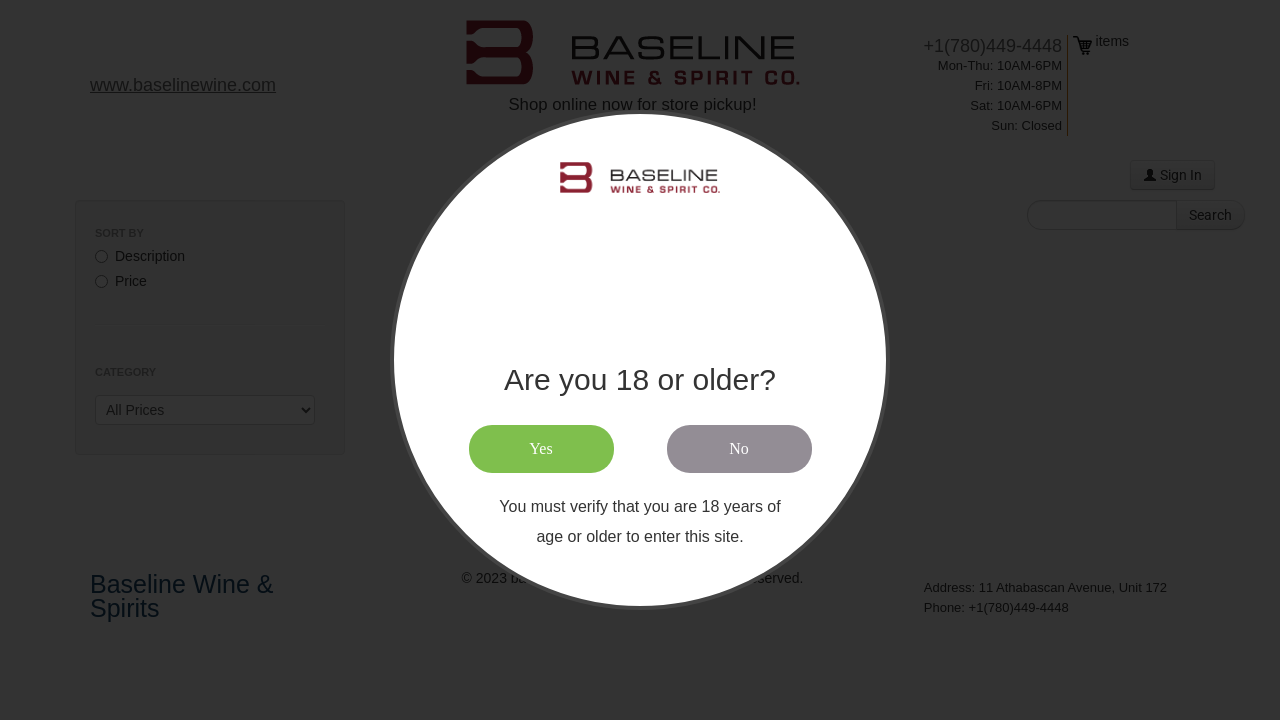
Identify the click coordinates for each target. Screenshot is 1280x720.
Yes (540, 448)
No (739, 448)
